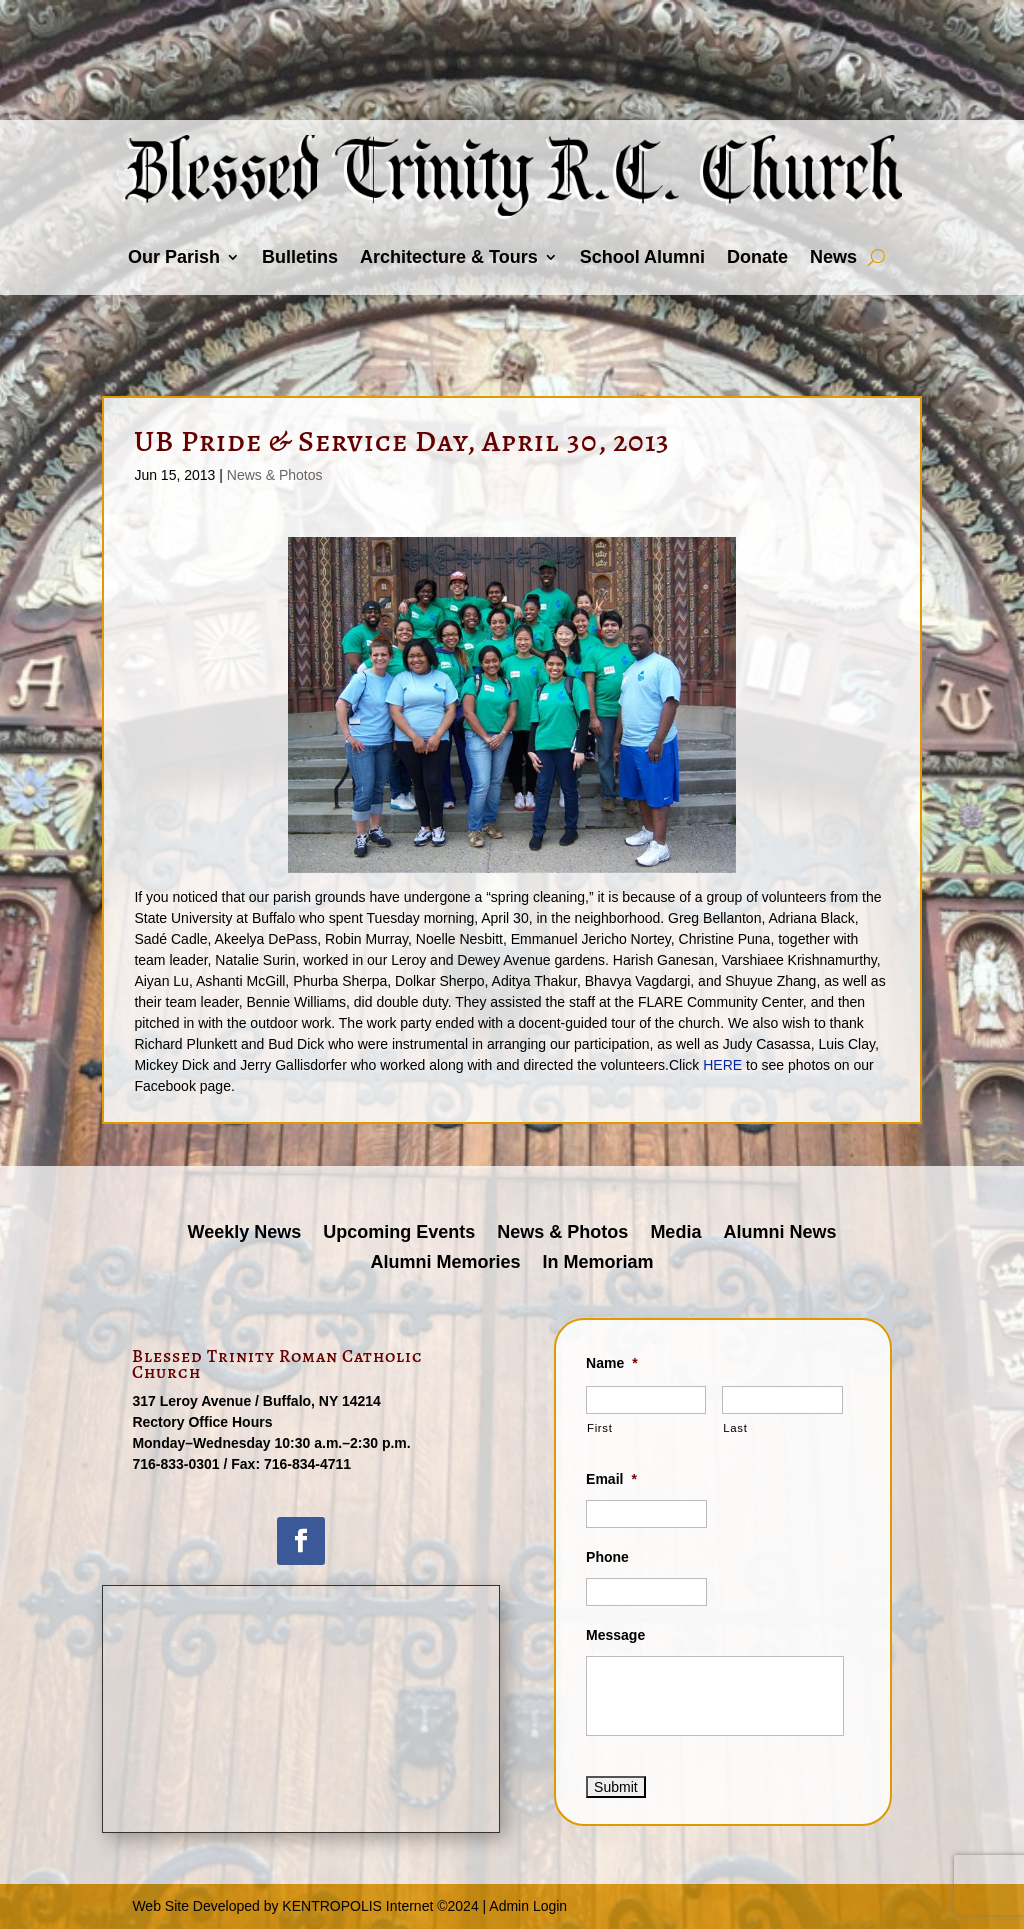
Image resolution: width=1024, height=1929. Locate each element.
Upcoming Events (399, 1233)
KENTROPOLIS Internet (357, 1906)
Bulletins (300, 257)
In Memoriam (598, 1263)
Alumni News (779, 1233)
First (599, 1428)
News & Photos (275, 475)
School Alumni (642, 257)
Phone (607, 1557)
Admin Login (528, 1906)
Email (611, 1479)
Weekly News (245, 1233)
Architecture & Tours (449, 257)
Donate (757, 257)
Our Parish (174, 257)
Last (735, 1428)
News (833, 257)
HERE (722, 1065)
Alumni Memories (445, 1263)
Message (615, 1635)
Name (612, 1363)
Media (675, 1233)
